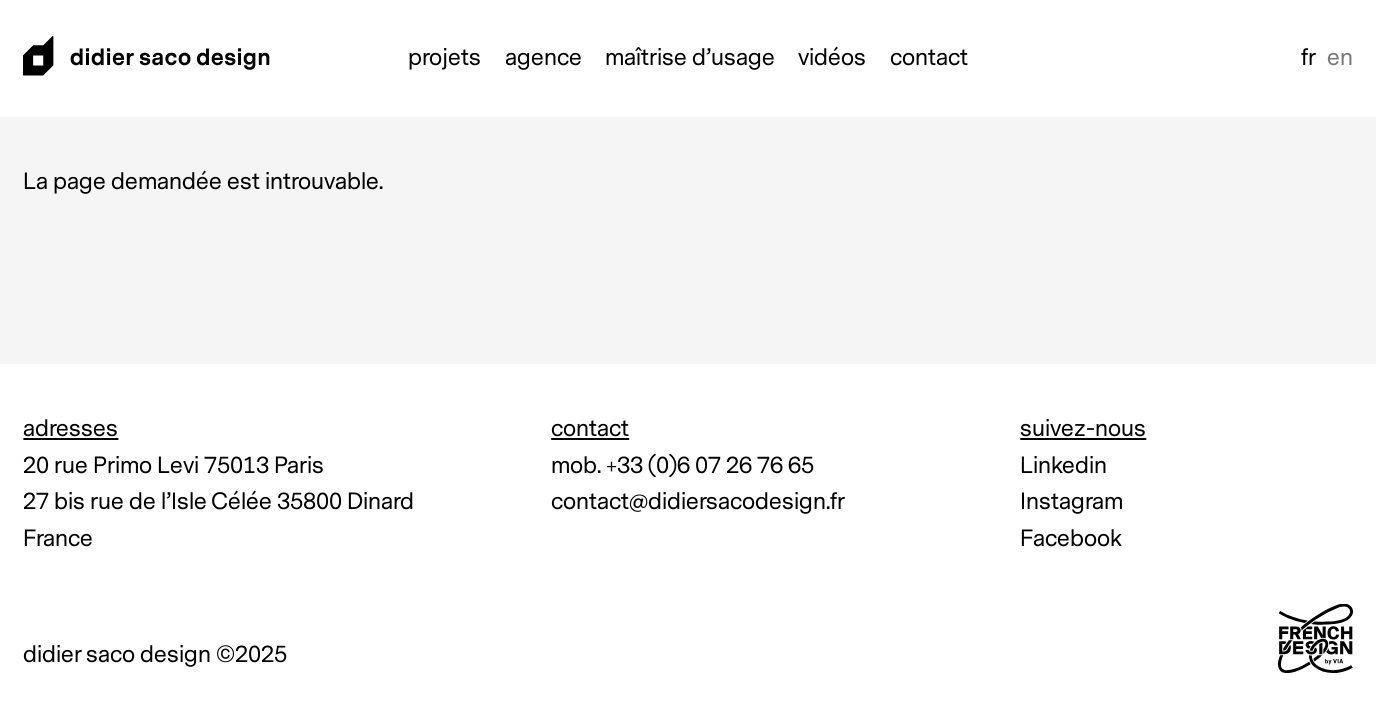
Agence (543, 57)
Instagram (1071, 501)
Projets (444, 57)
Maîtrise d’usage (690, 57)
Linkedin (1063, 465)
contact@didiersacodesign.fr (698, 501)
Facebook (1071, 538)
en (1340, 57)
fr (1308, 57)
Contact (929, 57)
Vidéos (832, 57)
